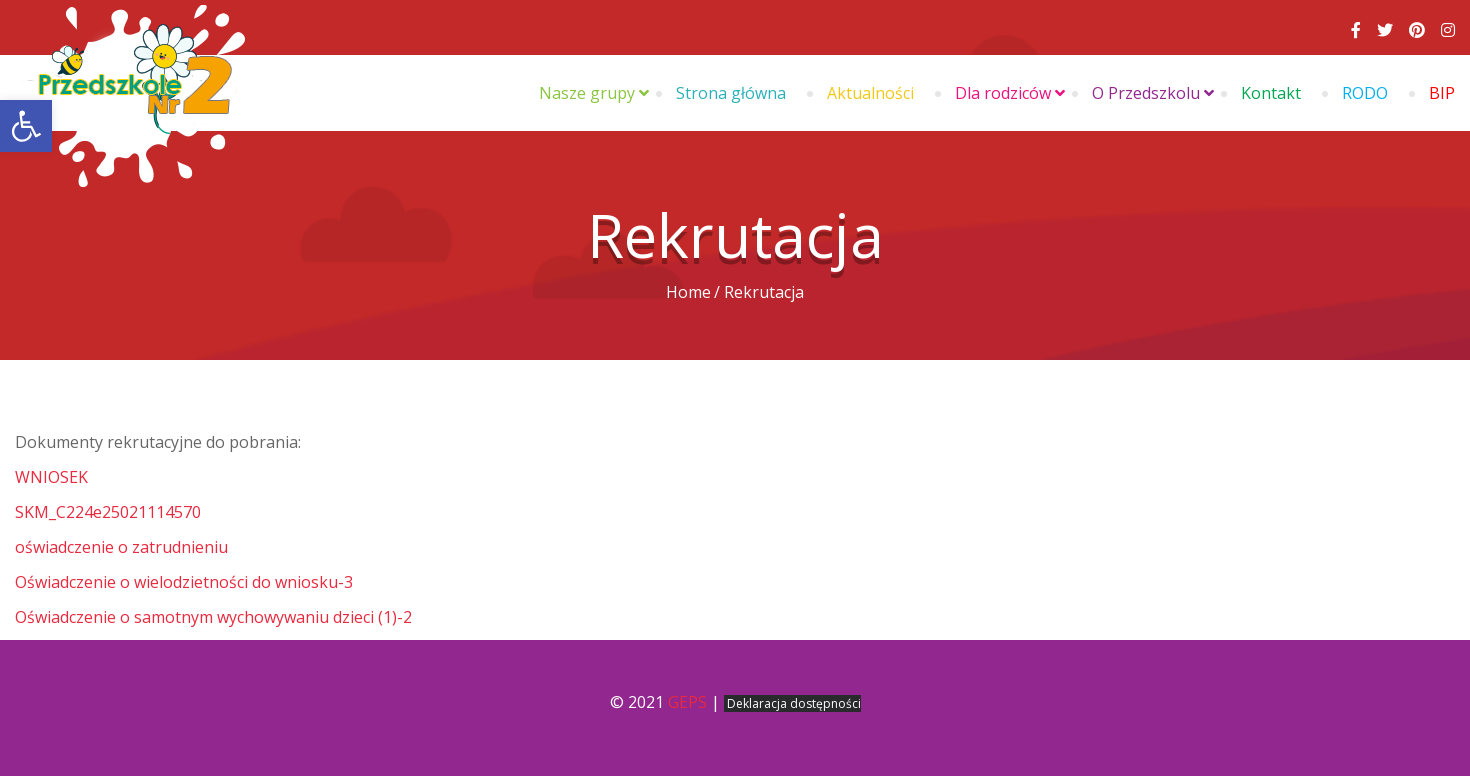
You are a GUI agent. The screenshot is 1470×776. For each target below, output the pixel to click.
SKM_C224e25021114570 (108, 512)
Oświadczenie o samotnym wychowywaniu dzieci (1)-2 (213, 617)
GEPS (687, 702)
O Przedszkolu (1146, 93)
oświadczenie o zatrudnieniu (121, 547)
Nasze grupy (587, 93)
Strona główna (731, 93)
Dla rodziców (1003, 93)
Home (688, 292)
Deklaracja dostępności (794, 703)
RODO (1365, 93)
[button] (26, 126)
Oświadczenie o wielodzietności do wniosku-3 (184, 582)
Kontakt (1271, 93)
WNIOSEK (51, 477)
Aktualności (870, 93)
